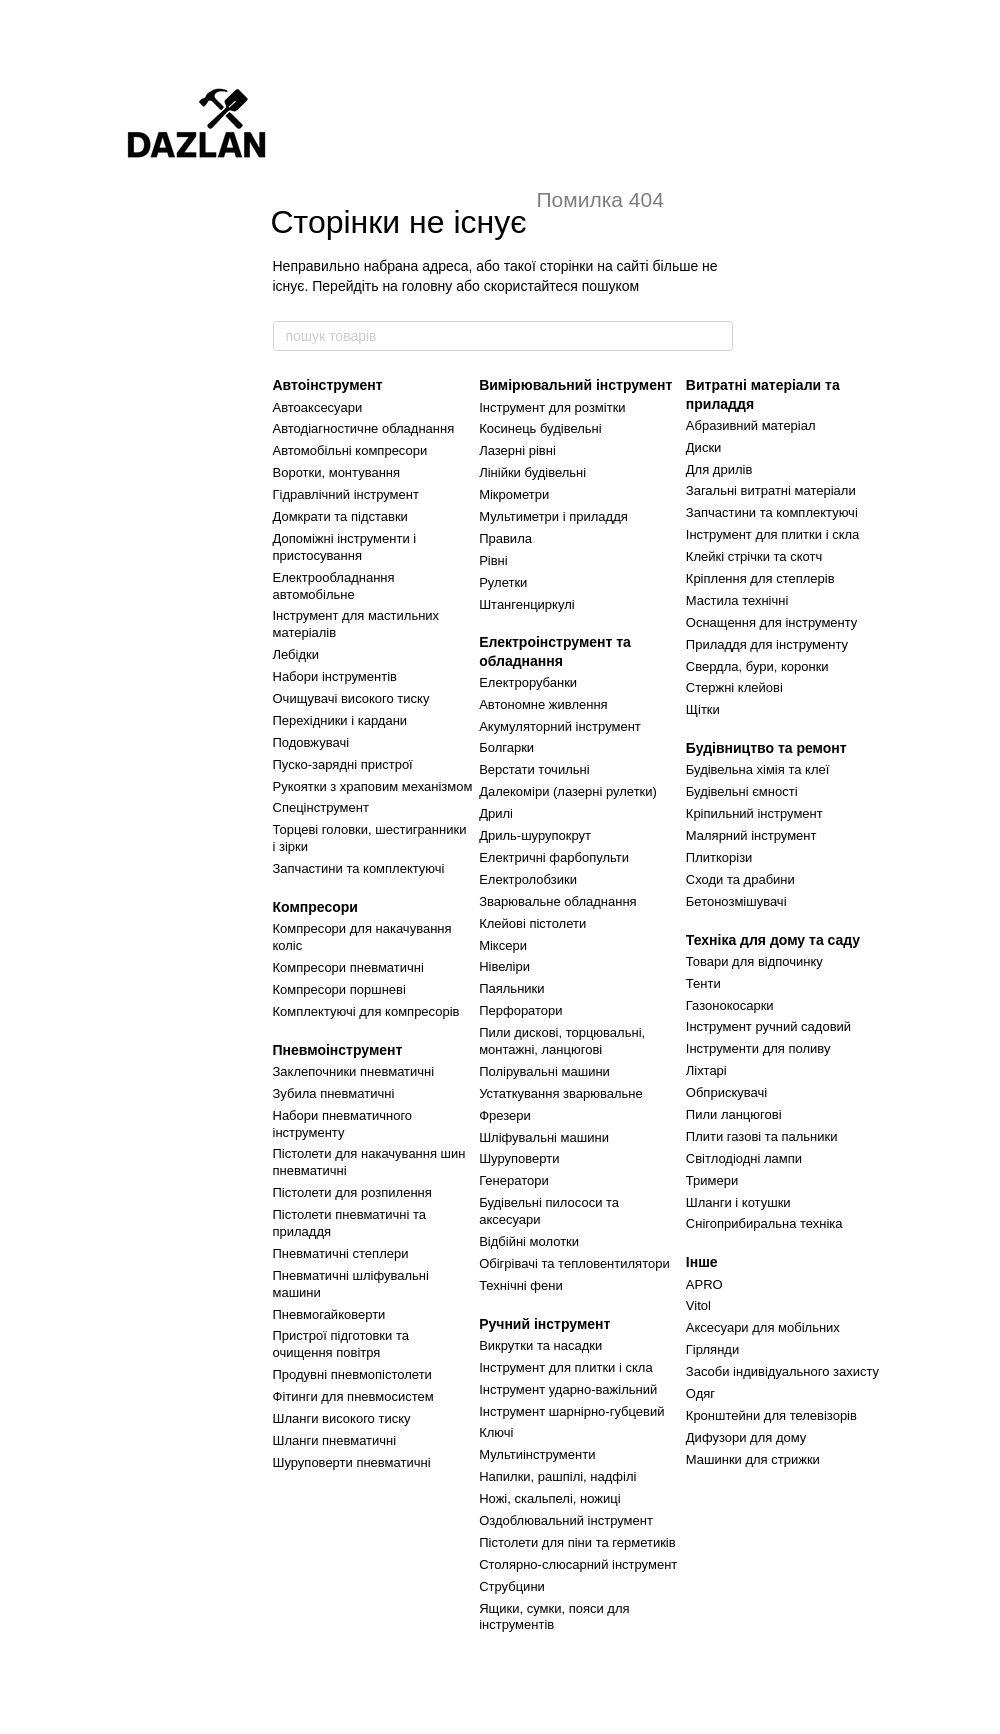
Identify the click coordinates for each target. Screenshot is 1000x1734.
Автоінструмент (328, 385)
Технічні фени (521, 1285)
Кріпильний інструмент (754, 813)
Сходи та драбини (740, 879)
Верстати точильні (534, 769)
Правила (505, 538)
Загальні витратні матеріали (771, 490)
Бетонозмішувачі (736, 901)
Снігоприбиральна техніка (764, 1223)
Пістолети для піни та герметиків (577, 1542)
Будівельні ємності (742, 791)
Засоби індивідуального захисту (782, 1371)
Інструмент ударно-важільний (568, 1389)
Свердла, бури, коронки (757, 666)
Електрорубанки (528, 682)
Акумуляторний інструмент (560, 726)
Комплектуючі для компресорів (366, 1011)
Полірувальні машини (544, 1071)
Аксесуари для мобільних (763, 1327)
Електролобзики (528, 879)
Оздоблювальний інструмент (566, 1520)
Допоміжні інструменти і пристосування (345, 547)
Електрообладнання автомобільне (334, 586)
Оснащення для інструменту (772, 622)
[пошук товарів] (717, 336)
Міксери (503, 945)
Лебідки (296, 654)
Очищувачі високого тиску (351, 698)
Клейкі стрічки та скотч (754, 556)
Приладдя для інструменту (767, 644)
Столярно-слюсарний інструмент (578, 1564)
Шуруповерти (519, 1158)
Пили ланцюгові (734, 1114)
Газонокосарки (730, 1005)
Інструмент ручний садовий (768, 1026)
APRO (704, 1284)
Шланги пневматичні (335, 1440)
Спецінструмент (321, 807)
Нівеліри (504, 966)
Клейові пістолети (532, 923)
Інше (702, 1262)
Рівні (493, 560)
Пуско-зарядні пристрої (343, 764)
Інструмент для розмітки (552, 407)
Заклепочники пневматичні (354, 1071)
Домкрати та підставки (340, 516)
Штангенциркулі (526, 604)
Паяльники (511, 988)
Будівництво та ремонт (766, 748)
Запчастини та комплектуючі (359, 868)
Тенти (703, 983)
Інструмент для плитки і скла (565, 1367)
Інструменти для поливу (758, 1048)
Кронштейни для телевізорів (771, 1415)
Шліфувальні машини (544, 1137)
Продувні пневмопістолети (352, 1374)
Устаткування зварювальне (561, 1093)
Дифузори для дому (746, 1437)
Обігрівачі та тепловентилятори (574, 1263)
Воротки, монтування (337, 472)
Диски (704, 447)
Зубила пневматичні (334, 1093)
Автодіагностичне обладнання (364, 428)
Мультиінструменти (537, 1454)
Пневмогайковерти (329, 1314)
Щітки (703, 709)
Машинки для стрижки (753, 1459)
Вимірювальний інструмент (575, 385)
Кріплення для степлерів (760, 578)
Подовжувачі (311, 742)
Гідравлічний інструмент (346, 494)
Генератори (514, 1180)
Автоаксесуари (318, 407)
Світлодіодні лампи (744, 1158)
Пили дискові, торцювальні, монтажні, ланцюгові (562, 1041)
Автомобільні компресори (350, 450)
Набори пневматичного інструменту (343, 1124)
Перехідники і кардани (340, 720)
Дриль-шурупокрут (535, 835)
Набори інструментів (335, 676)
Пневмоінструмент (338, 1050)
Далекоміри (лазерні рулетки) (568, 791)
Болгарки (506, 747)
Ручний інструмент (544, 1324)
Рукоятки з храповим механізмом (373, 786)
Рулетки (503, 582)
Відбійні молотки (529, 1241)
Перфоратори (520, 1010)
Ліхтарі (706, 1070)
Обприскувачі (726, 1092)
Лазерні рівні (517, 450)
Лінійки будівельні (532, 472)
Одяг (700, 1393)
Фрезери (505, 1115)
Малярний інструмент (751, 835)
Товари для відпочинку (754, 961)
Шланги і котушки (738, 1202)
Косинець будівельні (540, 428)
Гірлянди (712, 1349)
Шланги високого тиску (342, 1418)
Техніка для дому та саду (773, 940)
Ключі (496, 1432)
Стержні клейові (734, 687)
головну (427, 286)
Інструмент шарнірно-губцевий (571, 1411)
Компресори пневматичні (348, 967)
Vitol (698, 1305)
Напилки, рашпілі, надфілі (557, 1476)
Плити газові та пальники (762, 1136)
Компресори (315, 907)
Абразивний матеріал (751, 425)
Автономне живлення (543, 704)
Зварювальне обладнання (558, 901)
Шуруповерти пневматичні (352, 1462)
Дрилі (496, 813)
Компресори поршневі (339, 989)
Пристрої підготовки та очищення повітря (341, 1344)
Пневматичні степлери (341, 1253)
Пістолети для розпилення (352, 1192)
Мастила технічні (737, 600)
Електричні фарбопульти (554, 857)
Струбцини (512, 1586)
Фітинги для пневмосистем (353, 1396)
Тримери (712, 1180)
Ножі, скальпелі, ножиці (549, 1498)
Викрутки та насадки (540, 1345)
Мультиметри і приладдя (553, 516)
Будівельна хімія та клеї (758, 769)
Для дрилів (719, 469)
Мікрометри (514, 494)
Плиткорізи (719, 857)
